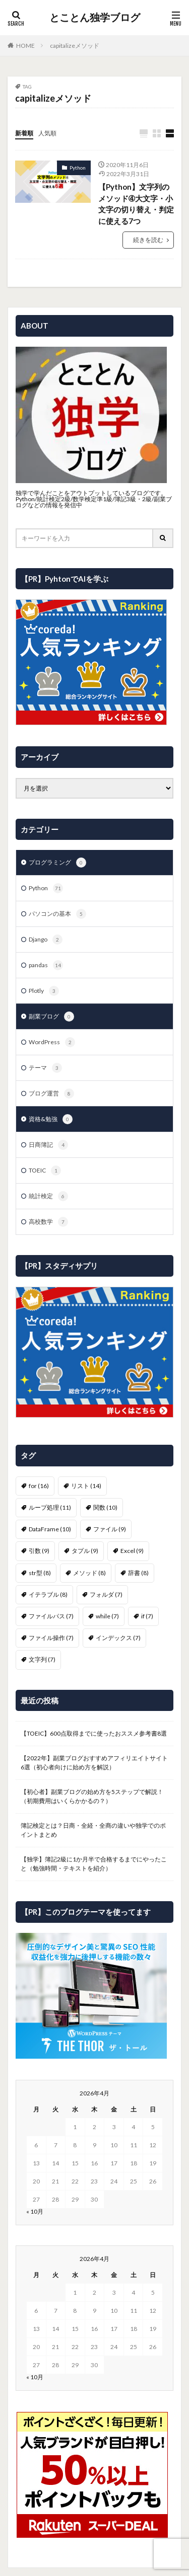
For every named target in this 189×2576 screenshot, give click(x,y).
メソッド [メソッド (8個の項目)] (89, 1573)
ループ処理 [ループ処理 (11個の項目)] (50, 1507)
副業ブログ (51, 1016)
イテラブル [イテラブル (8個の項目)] (48, 1594)
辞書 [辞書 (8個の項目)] (138, 1573)
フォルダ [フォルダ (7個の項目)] (106, 1594)
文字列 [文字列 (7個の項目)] (42, 1659)
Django (45, 939)
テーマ (45, 1068)
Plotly (44, 991)
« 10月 (34, 2211)
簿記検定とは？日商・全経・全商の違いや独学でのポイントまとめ (93, 1830)
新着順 (24, 133)
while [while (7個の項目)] (107, 1616)
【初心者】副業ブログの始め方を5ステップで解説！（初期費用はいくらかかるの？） (92, 1796)
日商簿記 (48, 1145)
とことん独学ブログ (94, 18)
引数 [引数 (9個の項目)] (39, 1550)
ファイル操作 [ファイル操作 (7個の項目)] (51, 1638)
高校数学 (48, 1222)
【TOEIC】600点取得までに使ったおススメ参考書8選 (94, 1733)
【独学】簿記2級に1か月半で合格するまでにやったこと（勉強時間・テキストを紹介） (94, 1863)
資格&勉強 (51, 1119)
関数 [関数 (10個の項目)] (105, 1507)
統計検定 (48, 1196)
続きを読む (148, 240)
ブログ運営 (51, 1093)
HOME (25, 45)
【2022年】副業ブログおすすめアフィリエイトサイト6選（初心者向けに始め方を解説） (94, 1762)
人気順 (47, 133)
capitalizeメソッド (74, 45)
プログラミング (57, 862)
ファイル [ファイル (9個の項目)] (109, 1529)
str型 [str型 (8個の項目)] (40, 1573)
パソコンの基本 (57, 914)
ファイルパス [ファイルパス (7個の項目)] (51, 1616)
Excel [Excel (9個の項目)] (132, 1550)
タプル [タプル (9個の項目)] (85, 1550)
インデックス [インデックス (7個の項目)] (118, 1638)
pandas (46, 965)
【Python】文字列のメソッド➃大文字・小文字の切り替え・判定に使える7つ (136, 203)
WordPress (52, 1042)
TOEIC (45, 1170)
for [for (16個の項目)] (39, 1486)
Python (78, 168)
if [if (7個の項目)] (147, 1616)
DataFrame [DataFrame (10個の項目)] (50, 1529)
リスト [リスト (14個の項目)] (86, 1486)
